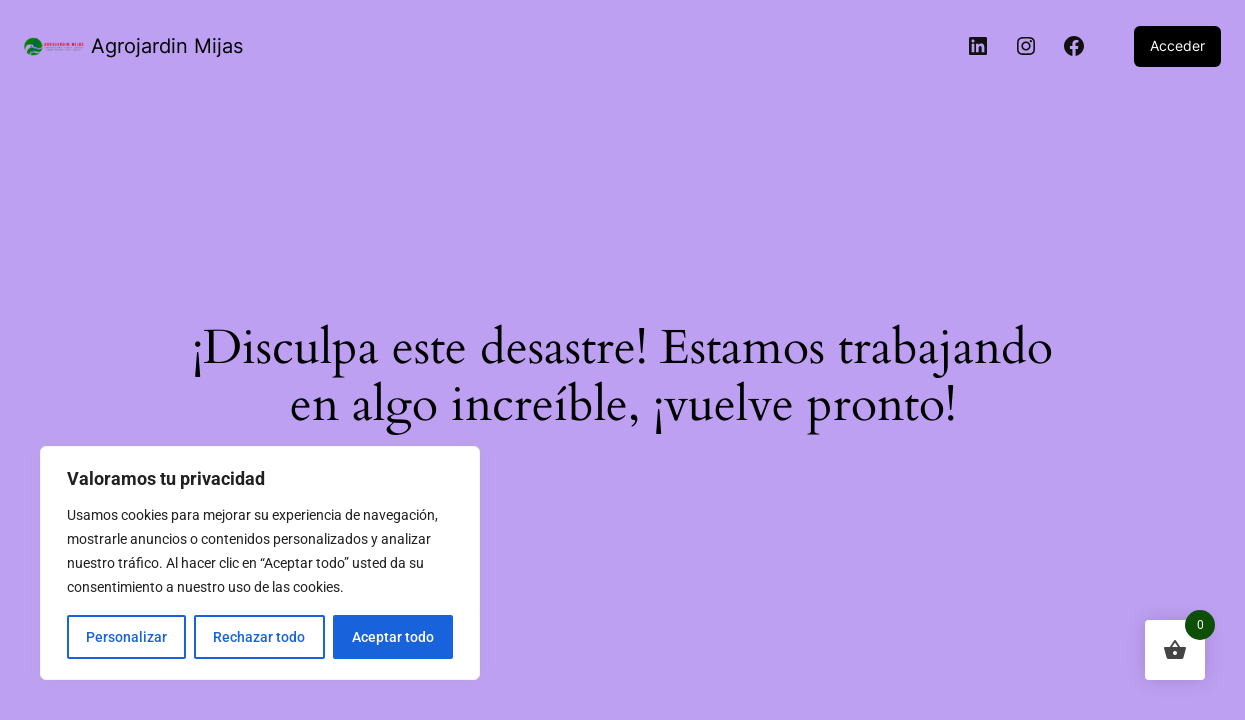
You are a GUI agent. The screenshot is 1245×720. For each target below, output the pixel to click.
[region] (260, 563)
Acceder (1177, 45)
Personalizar (126, 637)
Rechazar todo (259, 637)
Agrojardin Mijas (167, 46)
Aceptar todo (393, 637)
